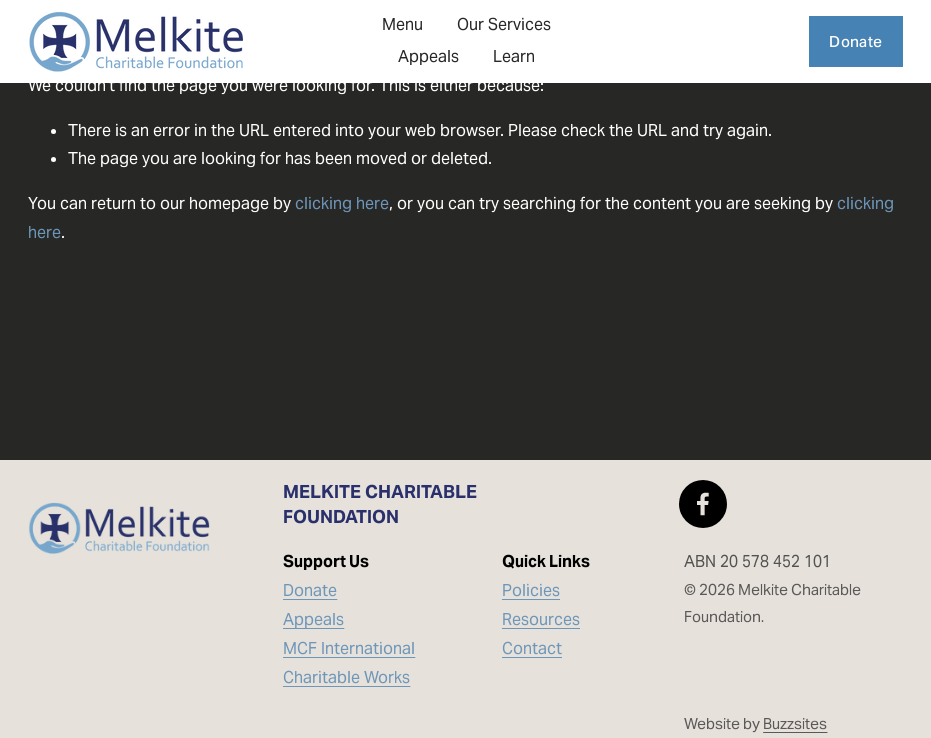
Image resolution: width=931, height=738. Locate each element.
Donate (855, 41)
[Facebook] (703, 504)
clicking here (342, 203)
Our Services (504, 24)
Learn (514, 56)
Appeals (428, 56)
